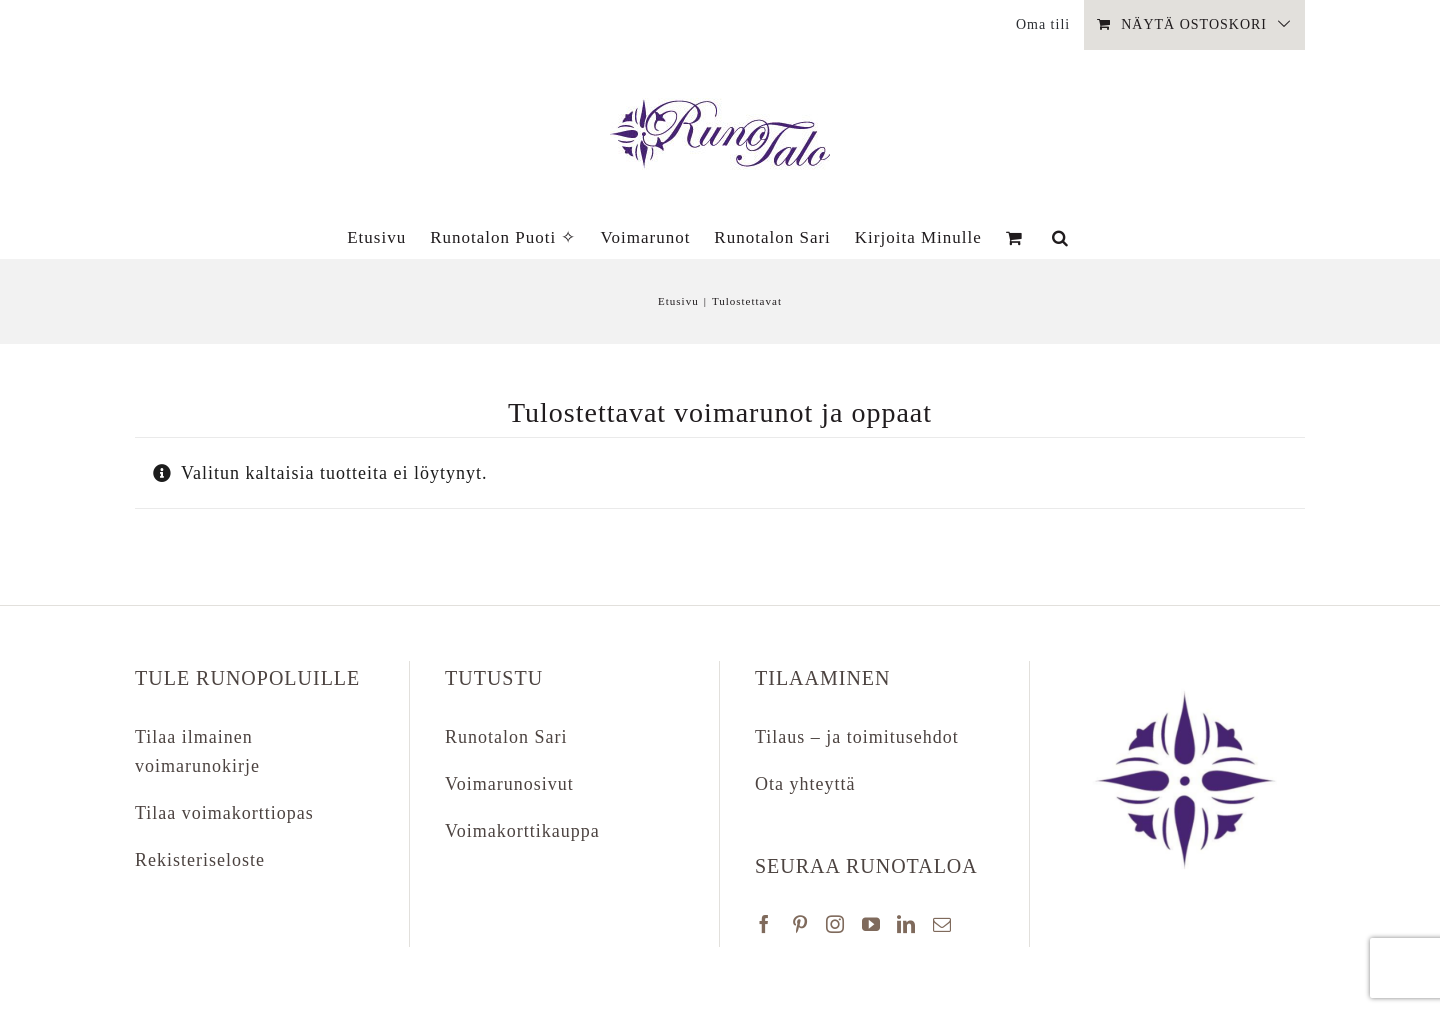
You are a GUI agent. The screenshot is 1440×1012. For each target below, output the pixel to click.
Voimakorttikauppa (522, 831)
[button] (1060, 237)
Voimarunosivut (509, 784)
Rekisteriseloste (200, 860)
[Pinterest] (800, 924)
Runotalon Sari (506, 737)
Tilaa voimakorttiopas (224, 813)
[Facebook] (764, 924)
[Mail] (942, 924)
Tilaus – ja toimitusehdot (857, 737)
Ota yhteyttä (805, 784)
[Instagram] (835, 924)
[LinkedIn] (906, 924)
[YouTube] (871, 924)
